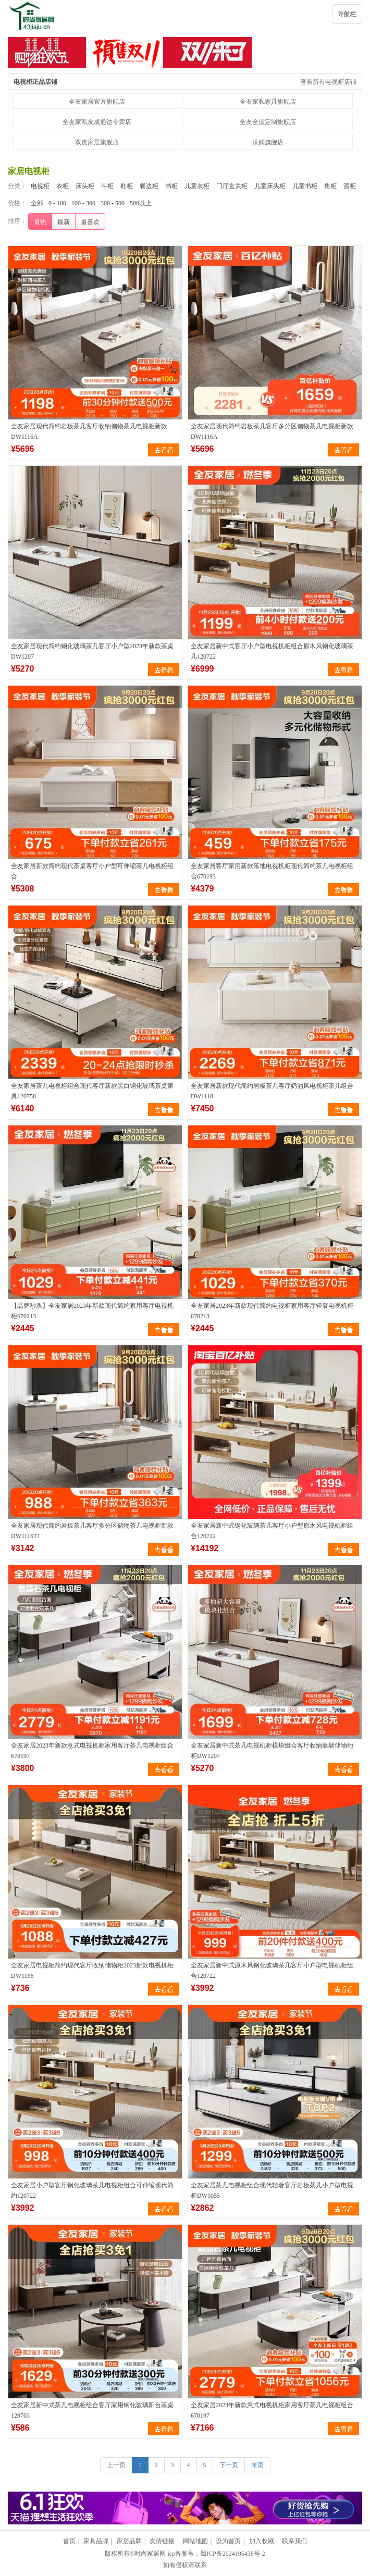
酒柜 (349, 186)
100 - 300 (83, 203)
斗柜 (107, 186)
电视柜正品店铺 (35, 81)
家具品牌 (95, 2541)
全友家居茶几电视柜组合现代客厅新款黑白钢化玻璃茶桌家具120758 (92, 1091)
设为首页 (228, 2541)
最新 (63, 222)
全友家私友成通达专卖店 (97, 122)
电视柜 (40, 186)
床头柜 (85, 186)
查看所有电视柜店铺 (328, 81)
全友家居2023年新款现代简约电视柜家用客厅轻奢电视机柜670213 (272, 1311)
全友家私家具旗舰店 (268, 101)
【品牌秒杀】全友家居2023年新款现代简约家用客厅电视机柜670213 (92, 1311)
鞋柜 (126, 186)
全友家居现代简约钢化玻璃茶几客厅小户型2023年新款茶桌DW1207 (92, 651)
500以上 (141, 203)
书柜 (171, 186)
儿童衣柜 (196, 186)
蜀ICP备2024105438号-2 (232, 2553)
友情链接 (162, 2541)
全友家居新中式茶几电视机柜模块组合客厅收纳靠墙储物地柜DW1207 (272, 1751)
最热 (40, 222)
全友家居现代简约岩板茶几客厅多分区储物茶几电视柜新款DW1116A (272, 431)
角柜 (330, 186)
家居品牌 (129, 2541)
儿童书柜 (304, 186)
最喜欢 (90, 222)
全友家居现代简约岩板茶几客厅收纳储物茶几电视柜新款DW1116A (89, 431)
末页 (257, 2465)
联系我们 (294, 2541)
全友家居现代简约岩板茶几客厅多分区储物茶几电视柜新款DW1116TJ (92, 1531)
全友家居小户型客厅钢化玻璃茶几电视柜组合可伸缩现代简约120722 (92, 2190)
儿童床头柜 (270, 186)
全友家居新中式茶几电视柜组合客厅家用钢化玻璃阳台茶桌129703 (92, 2410)
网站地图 (195, 2541)
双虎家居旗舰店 (97, 142)
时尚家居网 (150, 2553)
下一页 (228, 2465)
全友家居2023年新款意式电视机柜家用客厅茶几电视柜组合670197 (92, 1751)
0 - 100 (57, 203)
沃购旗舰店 (267, 142)
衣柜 (62, 186)
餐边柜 (149, 186)
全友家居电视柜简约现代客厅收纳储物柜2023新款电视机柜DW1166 (92, 1970)
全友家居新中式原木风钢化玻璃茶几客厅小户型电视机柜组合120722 (272, 1970)
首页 (69, 2541)
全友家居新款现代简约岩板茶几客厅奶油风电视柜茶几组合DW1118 (272, 1091)
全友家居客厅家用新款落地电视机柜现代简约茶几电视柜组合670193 (272, 871)
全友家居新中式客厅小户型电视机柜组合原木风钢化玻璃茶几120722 (272, 651)
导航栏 (347, 14)
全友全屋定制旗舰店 (268, 122)
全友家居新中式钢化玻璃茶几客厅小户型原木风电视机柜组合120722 (272, 1531)
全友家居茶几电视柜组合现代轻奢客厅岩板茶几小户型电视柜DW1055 (272, 2190)
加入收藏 (261, 2541)
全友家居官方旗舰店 (97, 101)
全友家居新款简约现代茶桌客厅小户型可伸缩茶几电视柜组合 (92, 871)
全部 (37, 203)
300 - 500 (113, 203)
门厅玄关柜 (232, 186)
